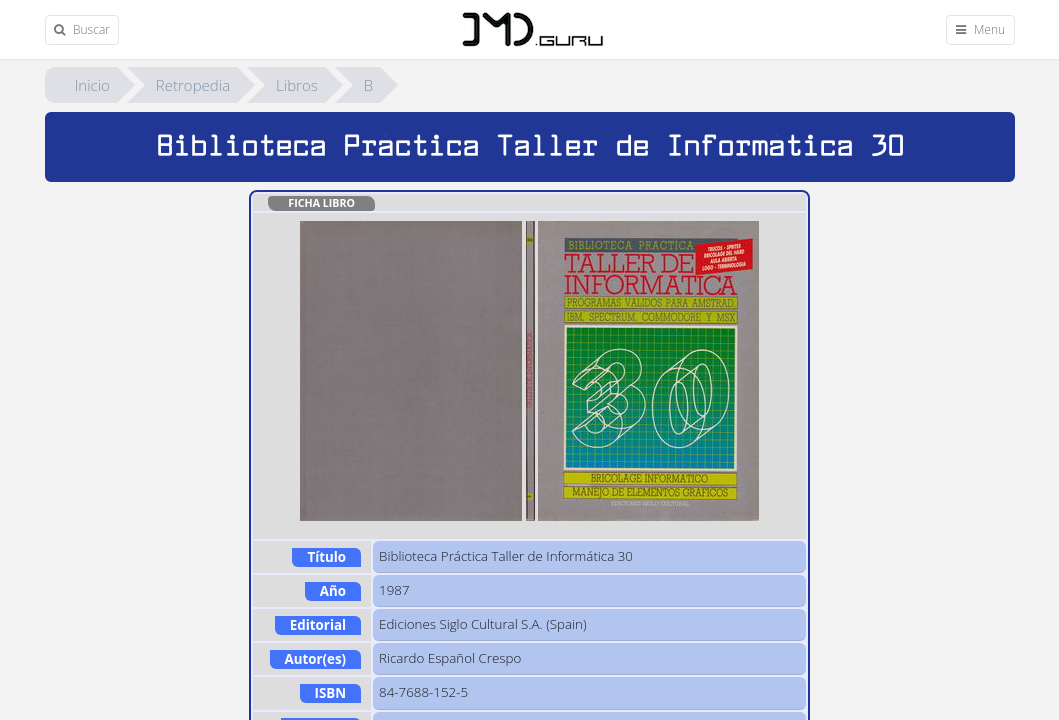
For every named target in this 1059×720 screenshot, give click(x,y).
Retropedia (193, 85)
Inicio (92, 85)
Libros (297, 85)
